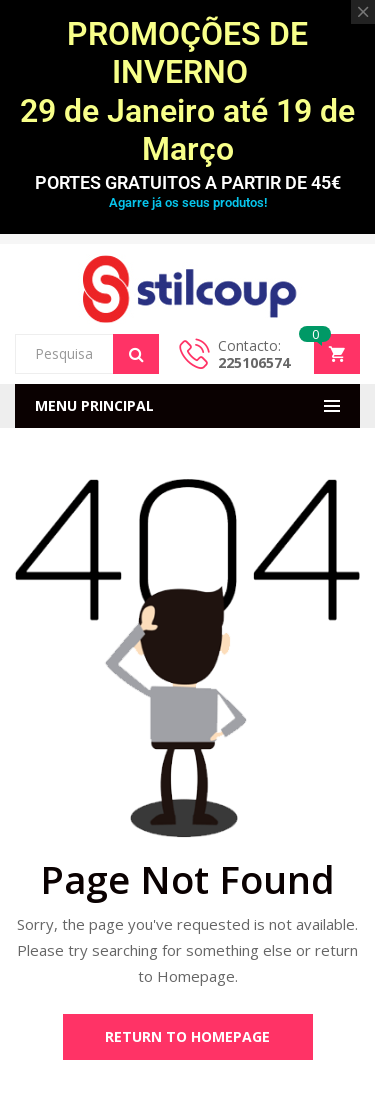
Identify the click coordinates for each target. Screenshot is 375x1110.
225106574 (254, 362)
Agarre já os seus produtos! (188, 202)
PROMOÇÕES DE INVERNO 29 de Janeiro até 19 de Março (187, 91)
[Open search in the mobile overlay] (87, 354)
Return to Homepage (187, 1036)
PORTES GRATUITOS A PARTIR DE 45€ (188, 182)
